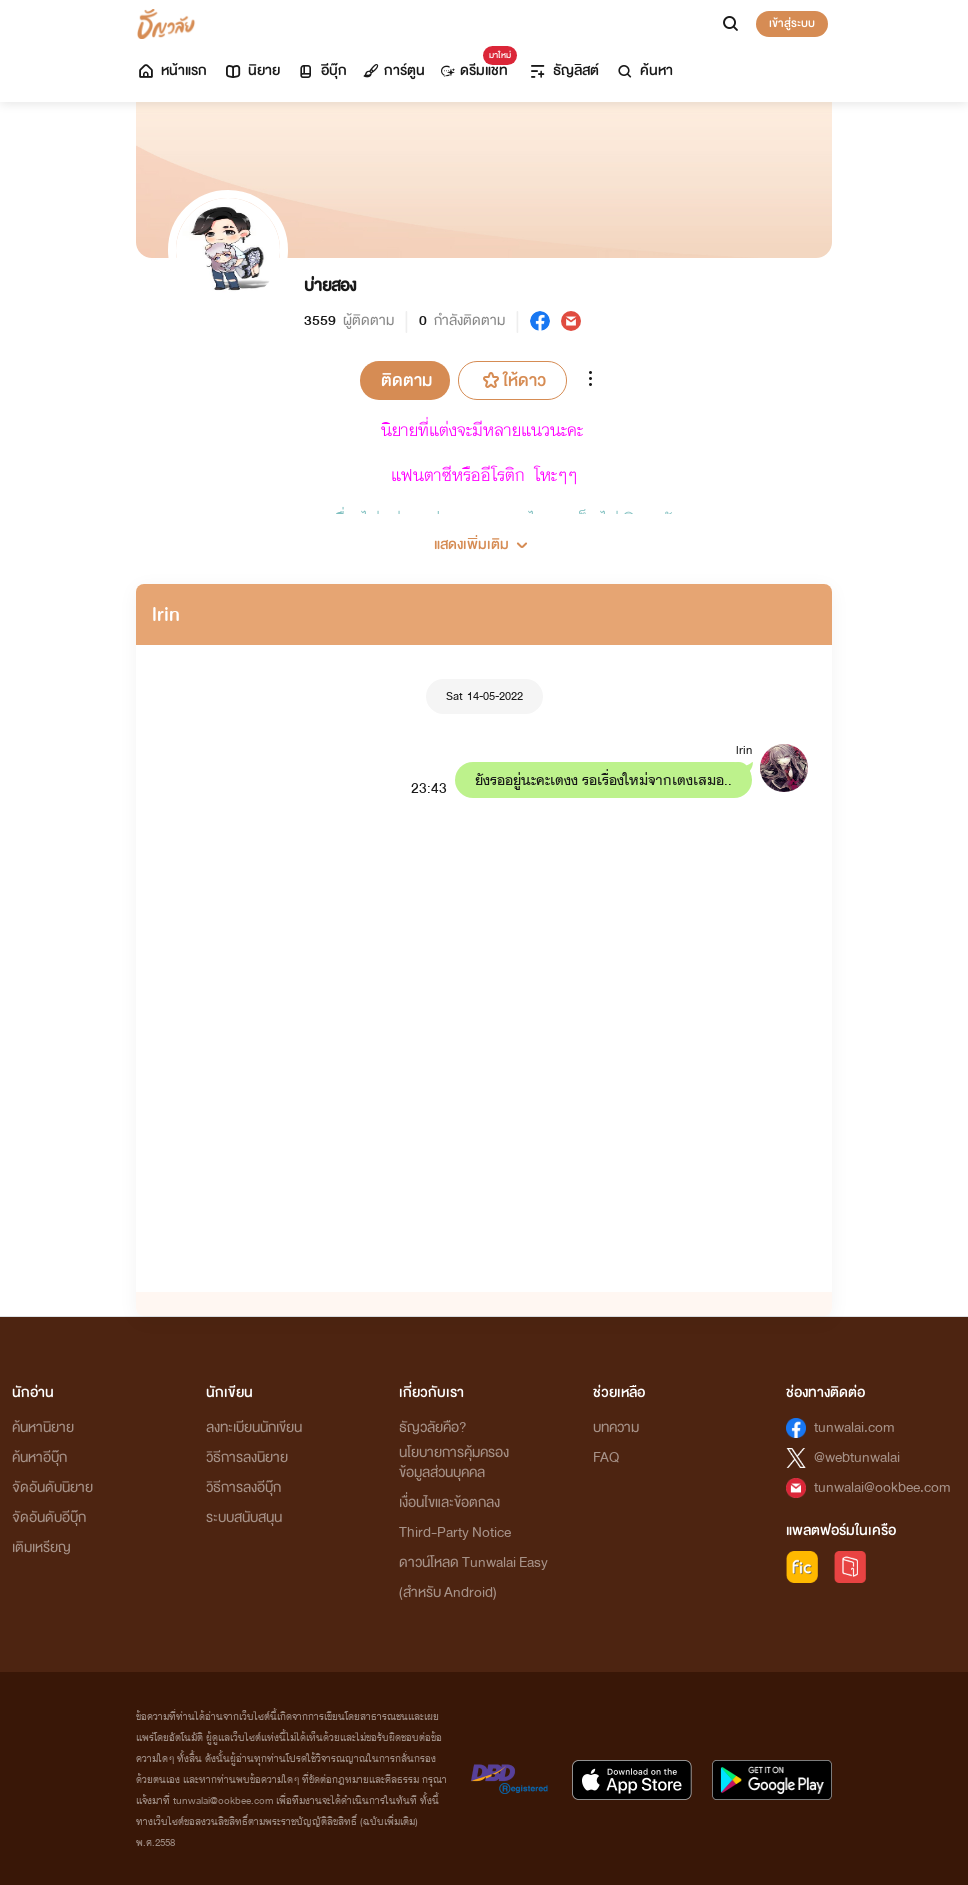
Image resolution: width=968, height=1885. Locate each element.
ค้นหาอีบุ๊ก (39, 1457)
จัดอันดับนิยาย (52, 1487)
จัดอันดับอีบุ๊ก (49, 1517)
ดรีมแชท (474, 65)
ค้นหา (644, 70)
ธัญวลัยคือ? (433, 1427)
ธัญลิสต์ (563, 70)
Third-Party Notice (455, 1532)
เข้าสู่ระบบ (792, 23)
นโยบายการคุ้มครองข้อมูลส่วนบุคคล (454, 1462)
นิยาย (251, 70)
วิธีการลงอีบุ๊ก (243, 1487)
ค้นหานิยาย (43, 1427)
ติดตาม (406, 380)
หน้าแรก (171, 70)
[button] (484, 537)
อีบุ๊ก (321, 70)
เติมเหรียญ (41, 1547)
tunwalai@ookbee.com (882, 1487)
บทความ (616, 1427)
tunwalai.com (854, 1427)
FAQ (606, 1457)
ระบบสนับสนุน (244, 1517)
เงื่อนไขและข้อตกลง (449, 1502)
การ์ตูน (394, 70)
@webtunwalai (857, 1457)
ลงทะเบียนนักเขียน (254, 1427)
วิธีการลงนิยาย (247, 1457)
